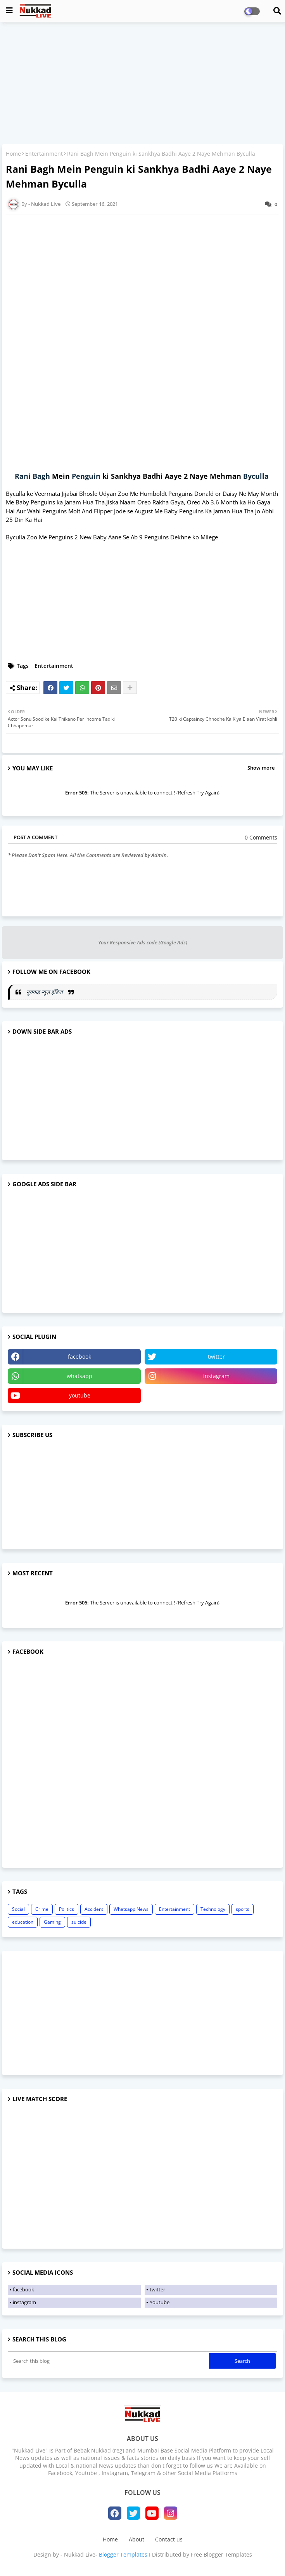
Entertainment (44, 153)
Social (18, 1909)
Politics (66, 1909)
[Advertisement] (142, 84)
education (22, 1922)
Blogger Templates (123, 2554)
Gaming (52, 1922)
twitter (216, 1356)
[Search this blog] (109, 2361)
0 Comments (261, 837)
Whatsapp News (131, 1909)
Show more (261, 767)
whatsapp (79, 1376)
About (136, 2539)
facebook (79, 1356)
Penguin (86, 476)
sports (242, 1909)
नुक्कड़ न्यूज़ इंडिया (45, 992)
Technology (212, 1909)
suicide (78, 1922)
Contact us (169, 2539)
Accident (94, 1909)
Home (13, 153)
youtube (79, 1395)
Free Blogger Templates (221, 2554)
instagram (216, 1376)
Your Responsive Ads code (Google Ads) (142, 942)
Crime (41, 1909)
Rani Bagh (32, 476)
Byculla (256, 476)
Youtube (159, 2302)
